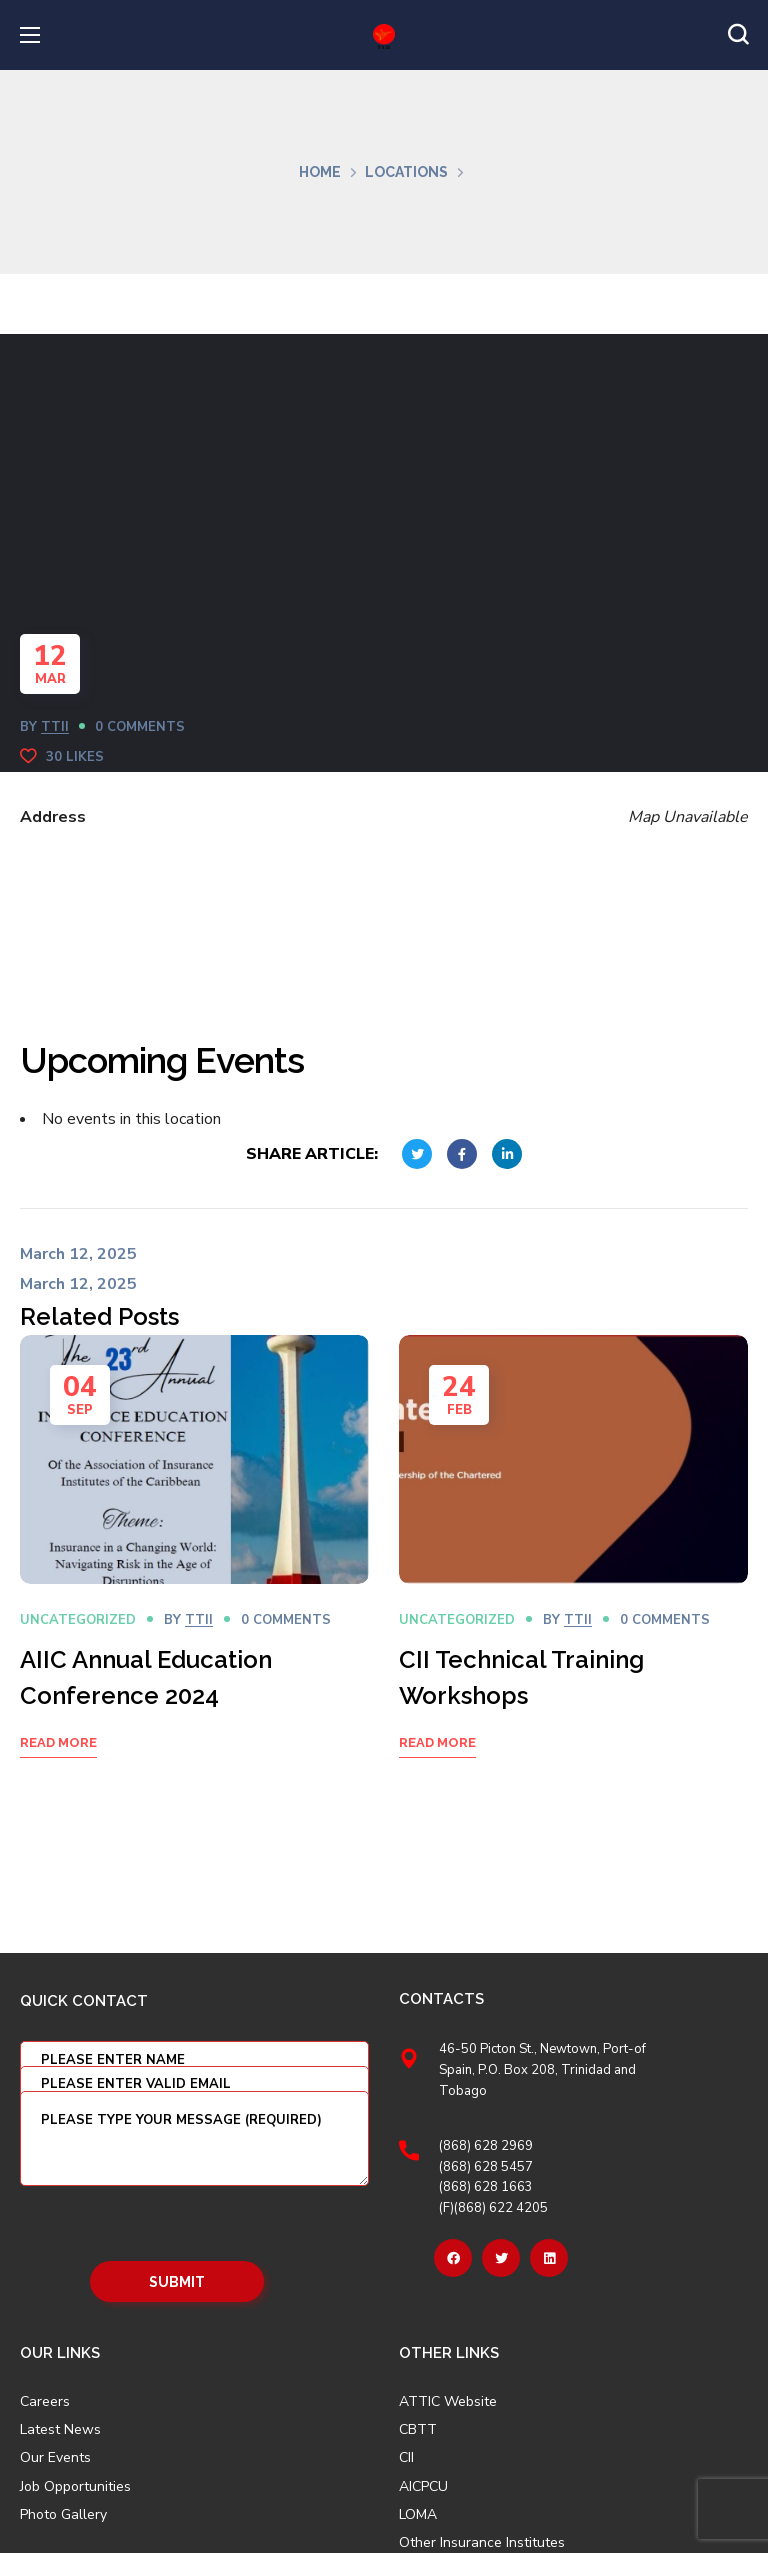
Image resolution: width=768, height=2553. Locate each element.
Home (320, 172)
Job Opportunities (75, 2487)
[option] (194, 1571)
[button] (738, 35)
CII (406, 2458)
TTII (55, 727)
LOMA (418, 2515)
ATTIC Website (448, 2402)
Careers (45, 2402)
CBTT (418, 2430)
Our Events (55, 2458)
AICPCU (423, 2487)
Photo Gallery (63, 2514)
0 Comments (140, 727)
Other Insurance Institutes (482, 2543)
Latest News (60, 2430)
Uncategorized (78, 1620)
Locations (406, 172)
